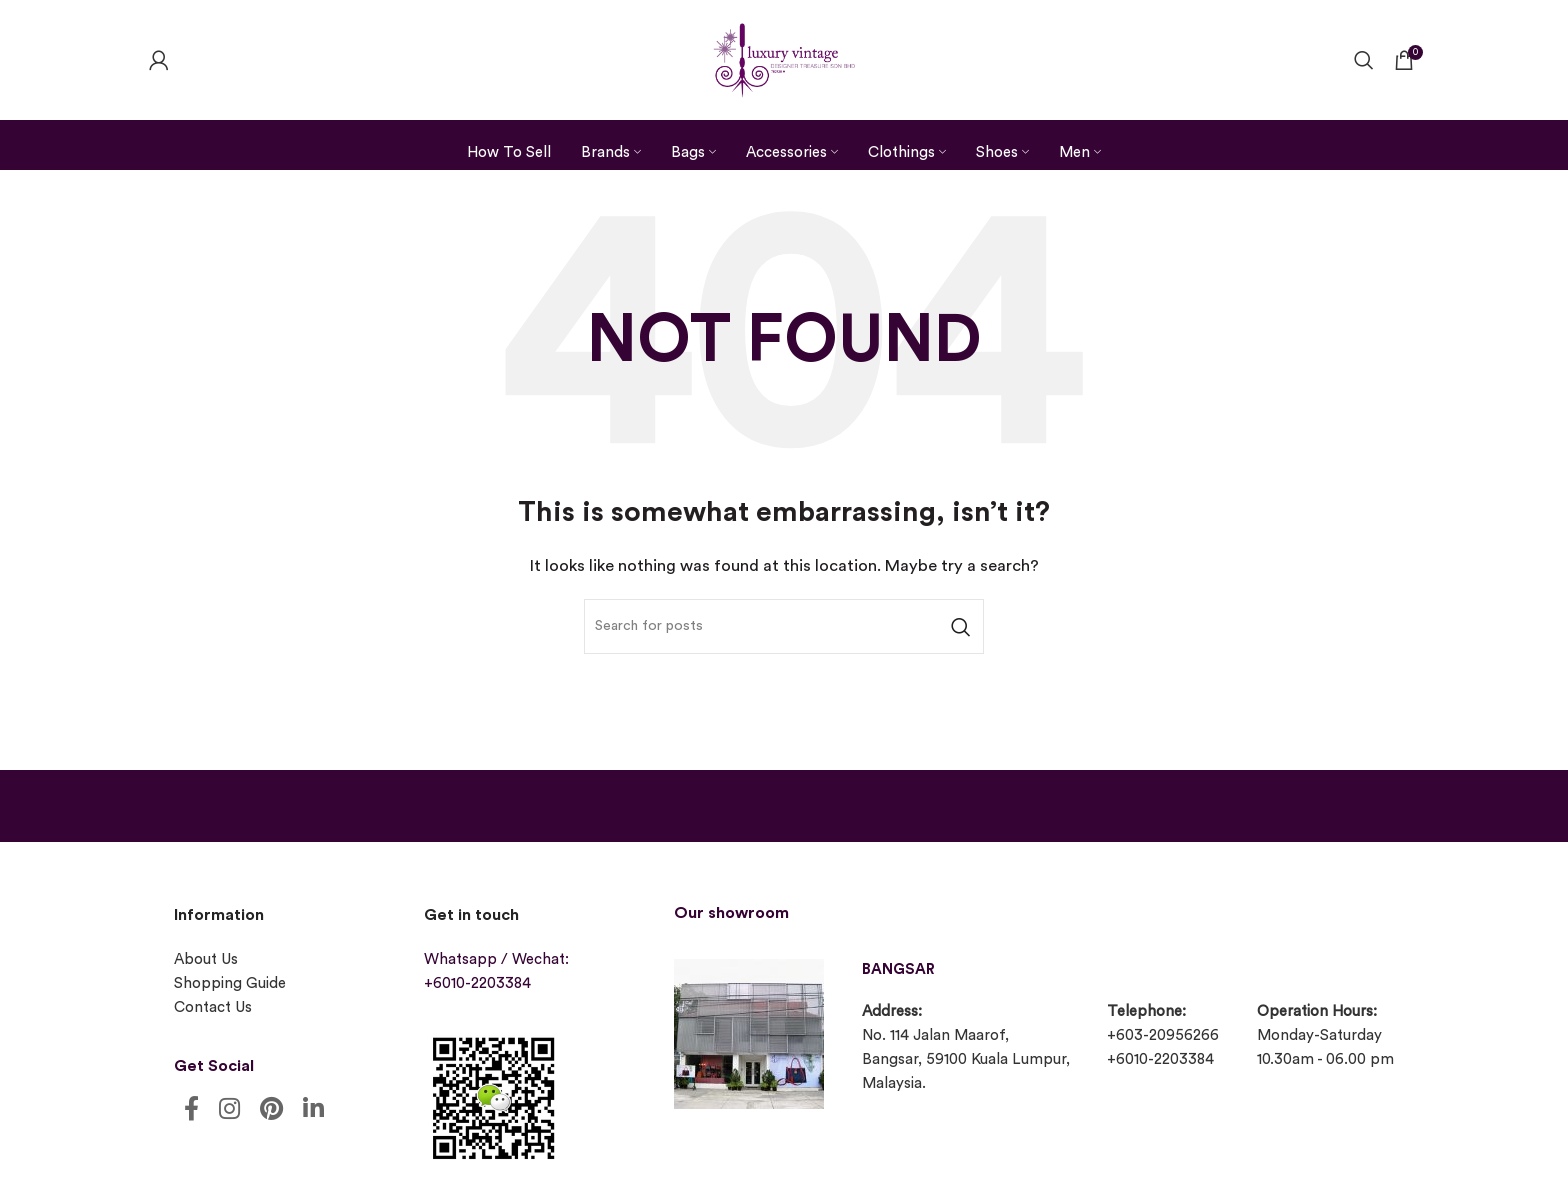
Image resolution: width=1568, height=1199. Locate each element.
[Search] (1364, 60)
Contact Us (213, 1007)
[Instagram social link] (229, 1110)
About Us (206, 959)
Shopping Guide (230, 983)
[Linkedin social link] (313, 1110)
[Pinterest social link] (271, 1110)
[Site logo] (784, 57)
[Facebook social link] (191, 1110)
